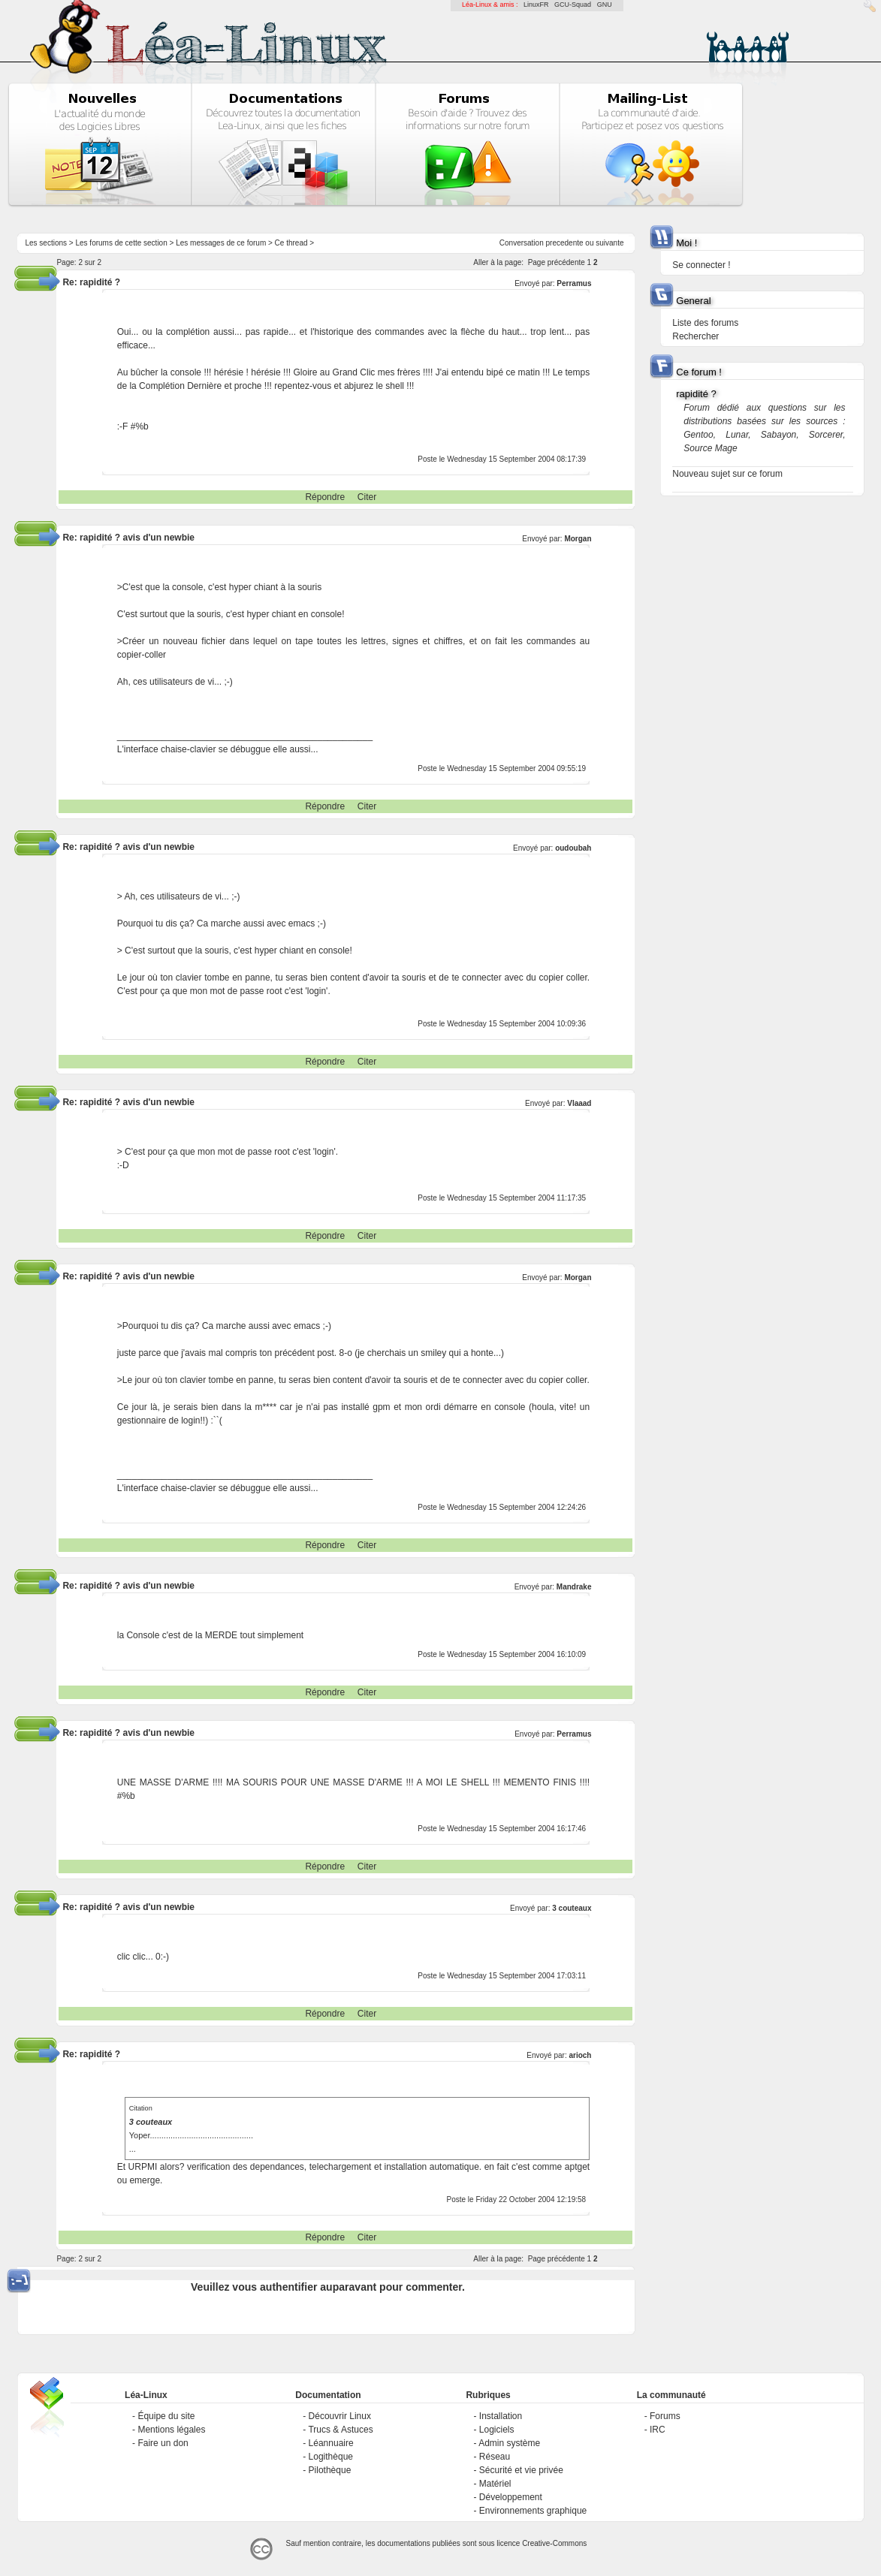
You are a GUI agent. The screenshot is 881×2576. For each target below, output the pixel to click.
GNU (604, 4)
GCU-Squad (572, 4)
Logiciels (496, 2429)
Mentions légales (171, 2429)
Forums (665, 2416)
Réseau (494, 2456)
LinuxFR (536, 4)
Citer (367, 497)
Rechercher (695, 336)
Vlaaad (579, 1103)
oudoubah (573, 848)
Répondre (325, 497)
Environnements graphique (533, 2510)
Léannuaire (331, 2443)
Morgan (577, 539)
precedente (565, 243)
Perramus (574, 283)
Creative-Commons (554, 2543)
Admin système (509, 2443)
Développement (510, 2497)
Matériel (495, 2483)
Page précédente (556, 262)
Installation (500, 2416)
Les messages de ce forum (221, 243)
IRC (657, 2429)
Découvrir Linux (340, 2416)
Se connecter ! (701, 265)
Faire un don (162, 2443)
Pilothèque (330, 2470)
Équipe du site (166, 2416)
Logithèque (331, 2456)
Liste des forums (705, 323)
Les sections (46, 243)
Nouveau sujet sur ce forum (727, 474)
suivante (609, 243)
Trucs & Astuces (340, 2429)
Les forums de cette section (121, 243)
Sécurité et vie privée (521, 2470)
